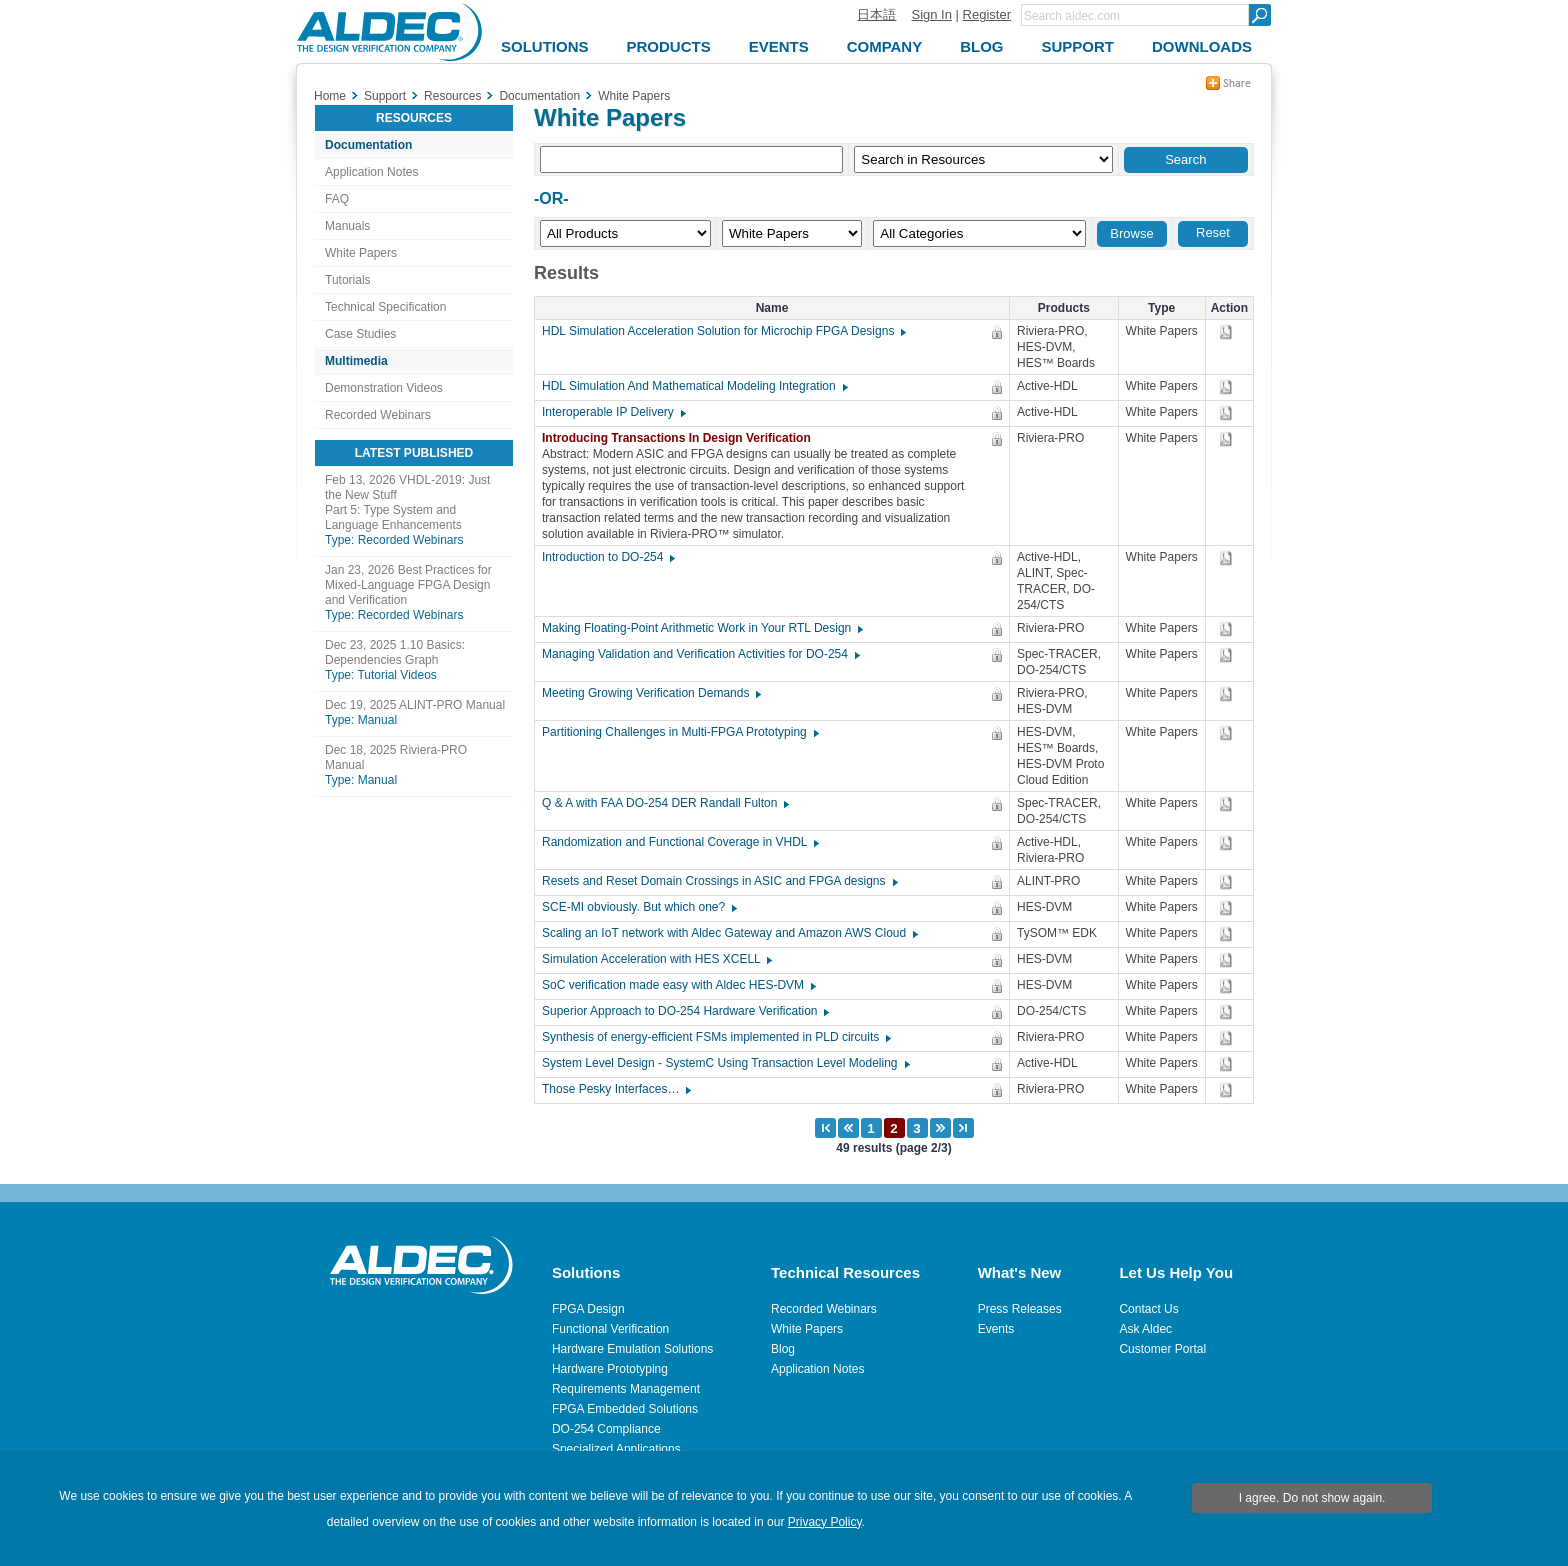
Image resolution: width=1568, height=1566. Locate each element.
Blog (783, 1349)
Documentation (368, 145)
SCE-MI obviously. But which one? (638, 907)
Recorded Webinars (378, 415)
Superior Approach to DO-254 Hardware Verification (684, 1011)
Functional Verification (610, 1329)
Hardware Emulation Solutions (632, 1349)
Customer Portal (1162, 1349)
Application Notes (371, 172)
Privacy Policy (825, 1522)
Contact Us (1148, 1309)
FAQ (337, 199)
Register (987, 14)
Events (996, 1329)
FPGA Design (588, 1309)
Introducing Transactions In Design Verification (681, 438)
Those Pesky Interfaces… (615, 1089)
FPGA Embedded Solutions (625, 1409)
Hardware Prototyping (610, 1369)
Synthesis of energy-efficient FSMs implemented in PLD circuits (715, 1037)
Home (330, 96)
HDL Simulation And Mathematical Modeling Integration (694, 386)
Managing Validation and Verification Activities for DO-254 (700, 654)
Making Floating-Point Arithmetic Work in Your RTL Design (701, 628)
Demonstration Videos (384, 388)
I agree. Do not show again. (1312, 1498)
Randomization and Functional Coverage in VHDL (679, 842)
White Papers (361, 253)
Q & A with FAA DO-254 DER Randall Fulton (664, 803)
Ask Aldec (1145, 1329)
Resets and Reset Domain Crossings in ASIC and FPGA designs (719, 881)
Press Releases (1020, 1309)
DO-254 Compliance (606, 1429)
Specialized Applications (616, 1449)
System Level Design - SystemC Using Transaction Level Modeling (725, 1063)
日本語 (876, 14)
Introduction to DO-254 (607, 557)
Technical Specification (385, 307)
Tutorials (348, 280)
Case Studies (360, 334)
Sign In (931, 14)
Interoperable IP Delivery (613, 412)
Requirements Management (626, 1389)
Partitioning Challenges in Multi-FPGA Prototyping (679, 732)
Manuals (347, 226)
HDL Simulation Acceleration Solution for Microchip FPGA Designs (723, 331)
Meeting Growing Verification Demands (650, 693)
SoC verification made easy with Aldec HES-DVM (678, 985)
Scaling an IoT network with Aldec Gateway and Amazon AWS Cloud (729, 933)
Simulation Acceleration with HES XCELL (656, 959)
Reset (1213, 232)
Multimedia (356, 361)
